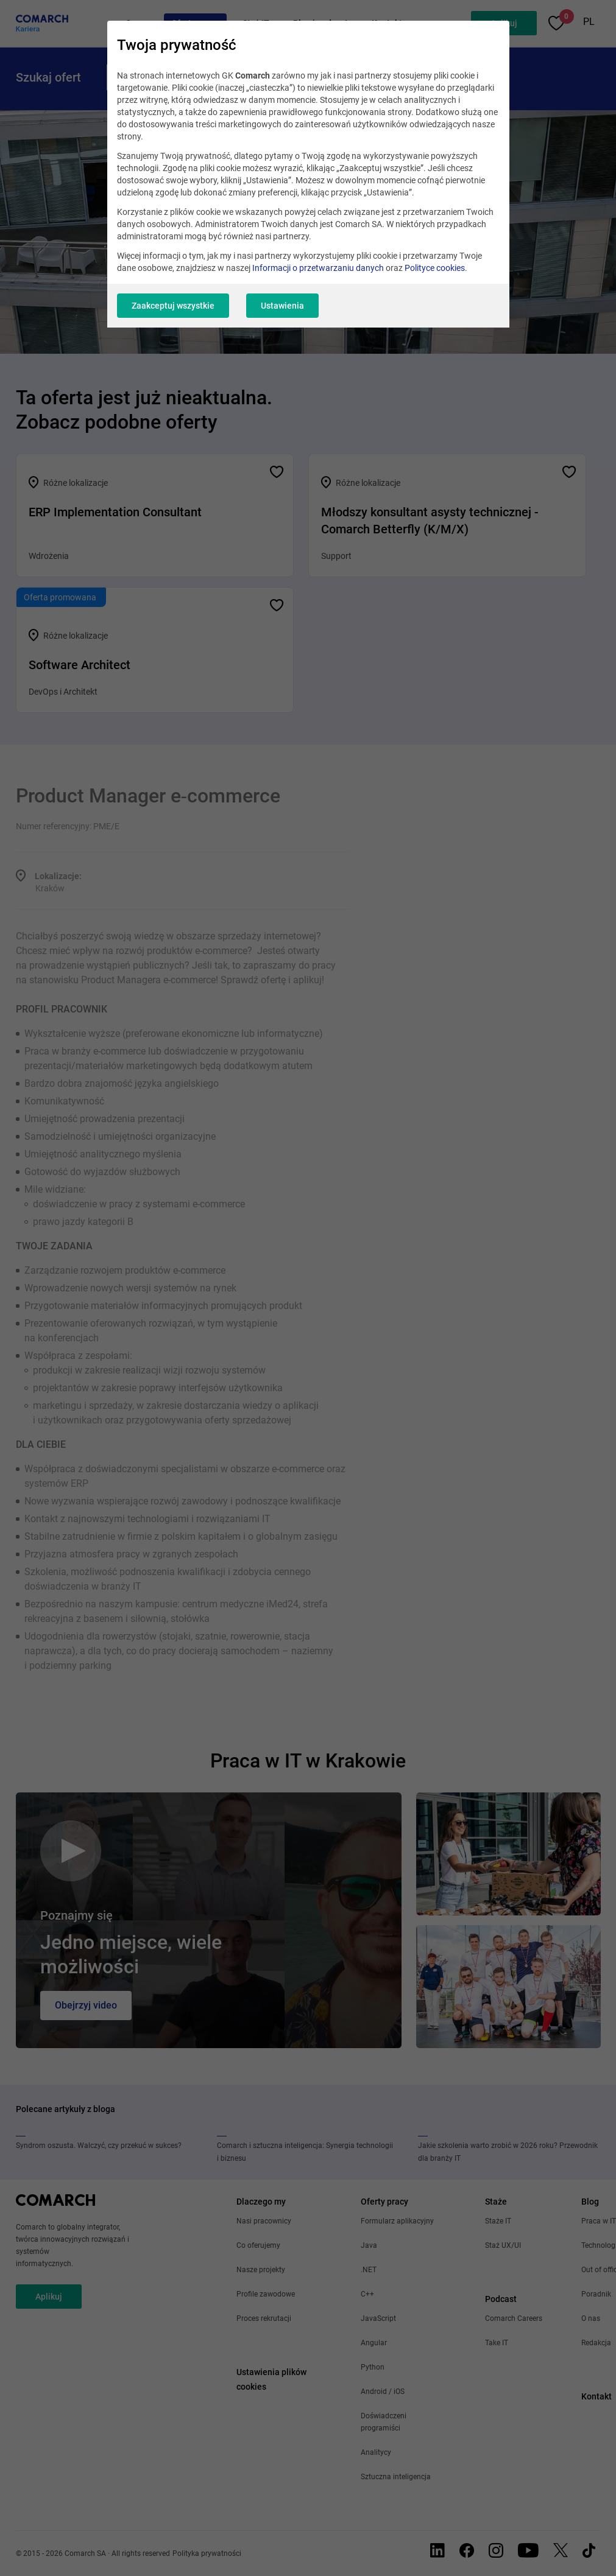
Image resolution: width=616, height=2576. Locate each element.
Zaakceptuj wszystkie (173, 306)
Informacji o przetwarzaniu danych (318, 268)
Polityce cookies (435, 268)
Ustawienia (282, 306)
